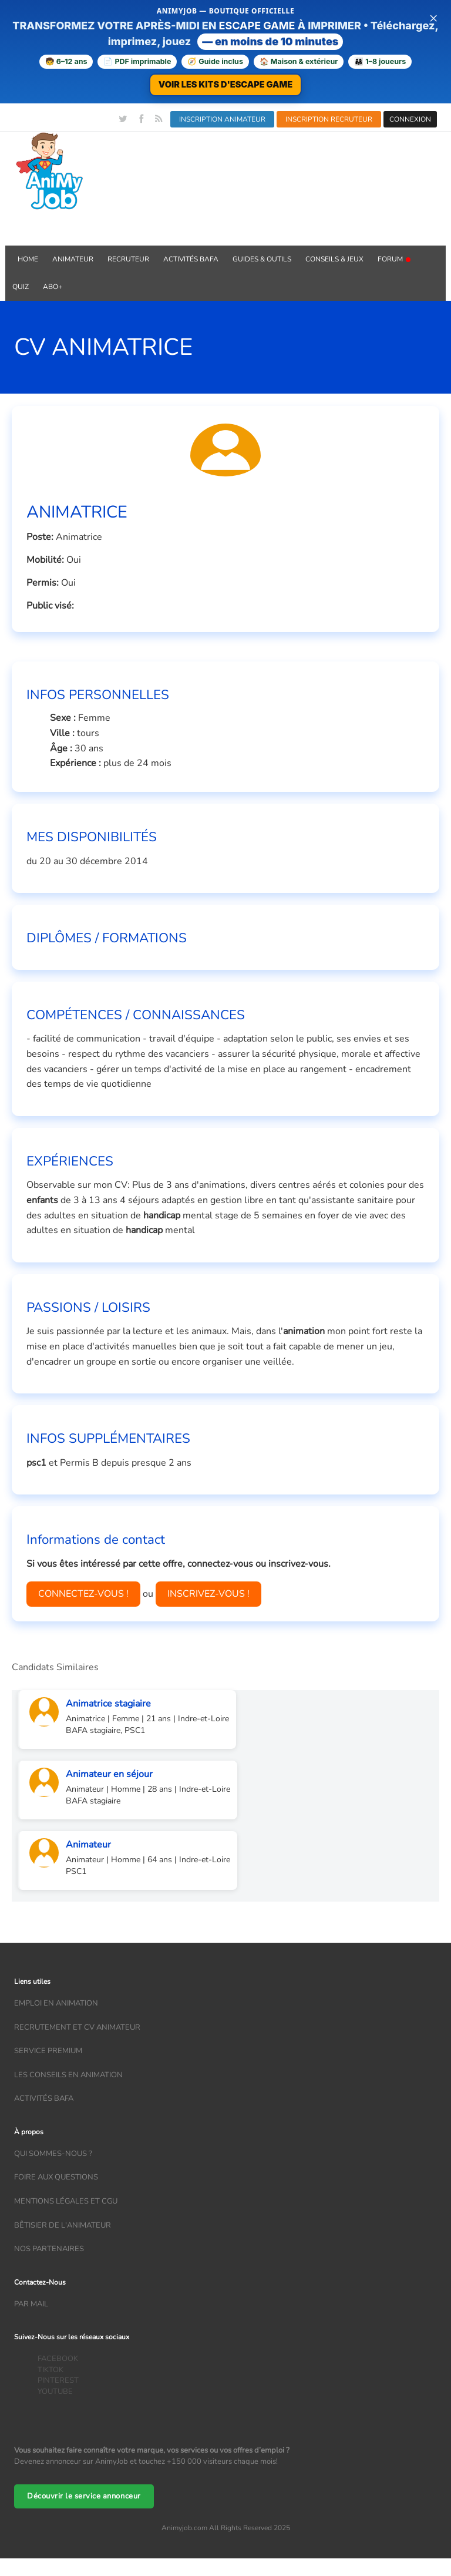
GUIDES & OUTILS (262, 259)
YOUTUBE (55, 2391)
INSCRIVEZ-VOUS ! (208, 1593)
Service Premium (48, 2051)
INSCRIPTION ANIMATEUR (222, 119)
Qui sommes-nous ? (53, 2153)
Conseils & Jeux (334, 259)
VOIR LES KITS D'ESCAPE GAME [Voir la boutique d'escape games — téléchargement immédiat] (225, 84)
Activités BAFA (190, 259)
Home (28, 259)
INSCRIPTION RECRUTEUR (328, 119)
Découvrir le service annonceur (84, 2496)
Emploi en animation (56, 2003)
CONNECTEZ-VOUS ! (83, 1593)
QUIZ (20, 286)
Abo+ (52, 286)
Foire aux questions (56, 2177)
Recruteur (128, 259)
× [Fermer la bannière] (433, 17)
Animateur (72, 259)
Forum (394, 259)
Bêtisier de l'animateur (62, 2225)
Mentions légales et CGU (65, 2201)
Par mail (31, 2304)
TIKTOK (50, 2370)
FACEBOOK (58, 2358)
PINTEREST (58, 2380)
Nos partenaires (49, 2248)
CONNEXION (410, 119)
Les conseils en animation (68, 2075)
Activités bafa (43, 2098)
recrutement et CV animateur (77, 2027)
